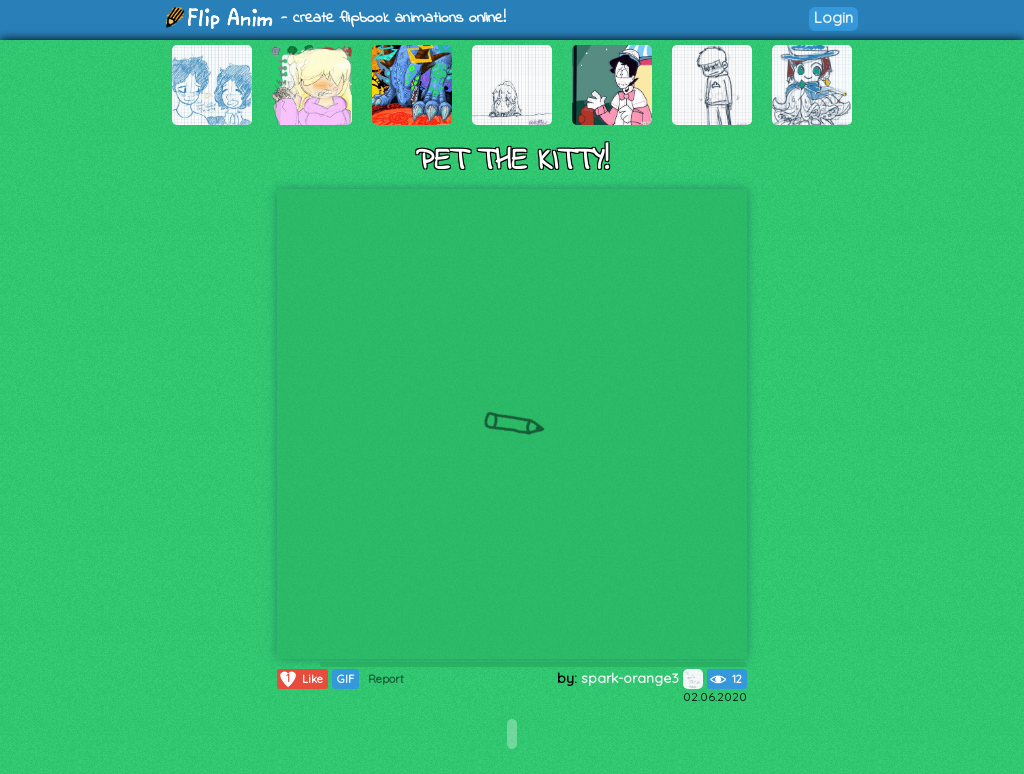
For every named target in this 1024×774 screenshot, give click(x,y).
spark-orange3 (642, 678)
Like (300, 679)
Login (833, 17)
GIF (345, 679)
